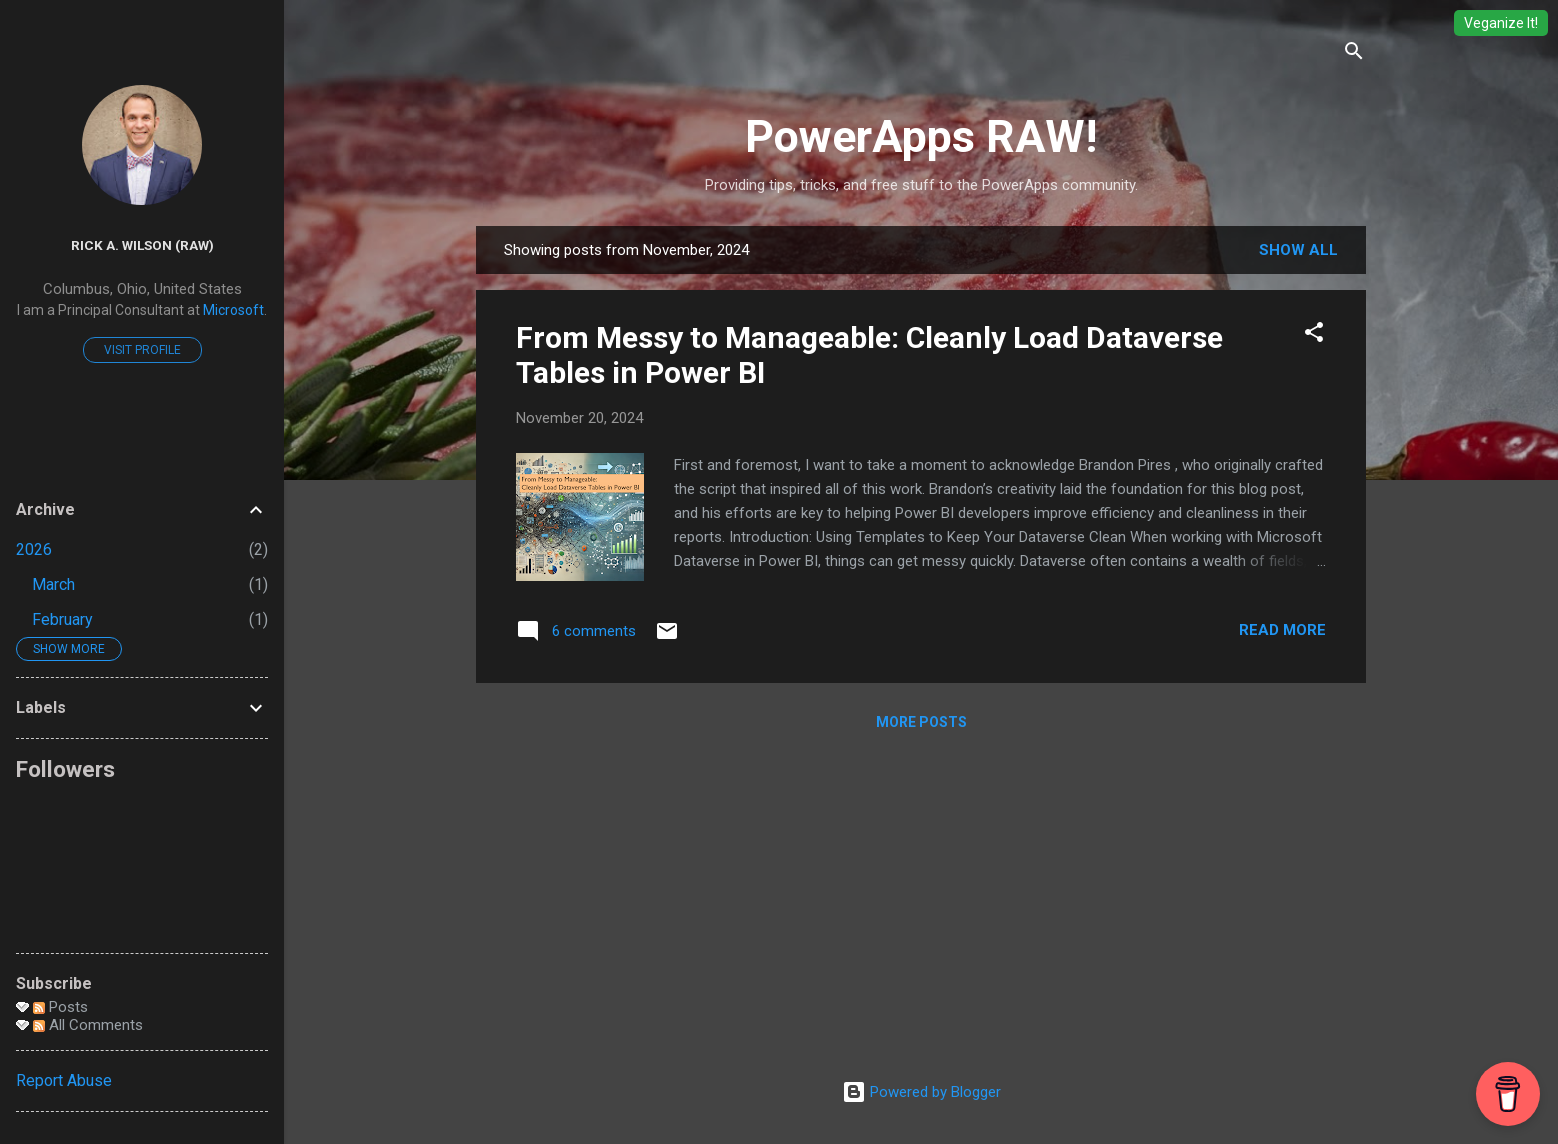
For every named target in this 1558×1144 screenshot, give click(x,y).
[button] (1314, 335)
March (53, 584)
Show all (1298, 250)
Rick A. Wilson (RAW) (142, 245)
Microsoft (233, 310)
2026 (34, 549)
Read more (1282, 630)
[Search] (1354, 54)
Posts (60, 1007)
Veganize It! (1501, 23)
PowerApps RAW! (921, 136)
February (62, 619)
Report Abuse (64, 1080)
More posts (921, 722)
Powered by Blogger (921, 1092)
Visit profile (142, 350)
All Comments (88, 1025)
